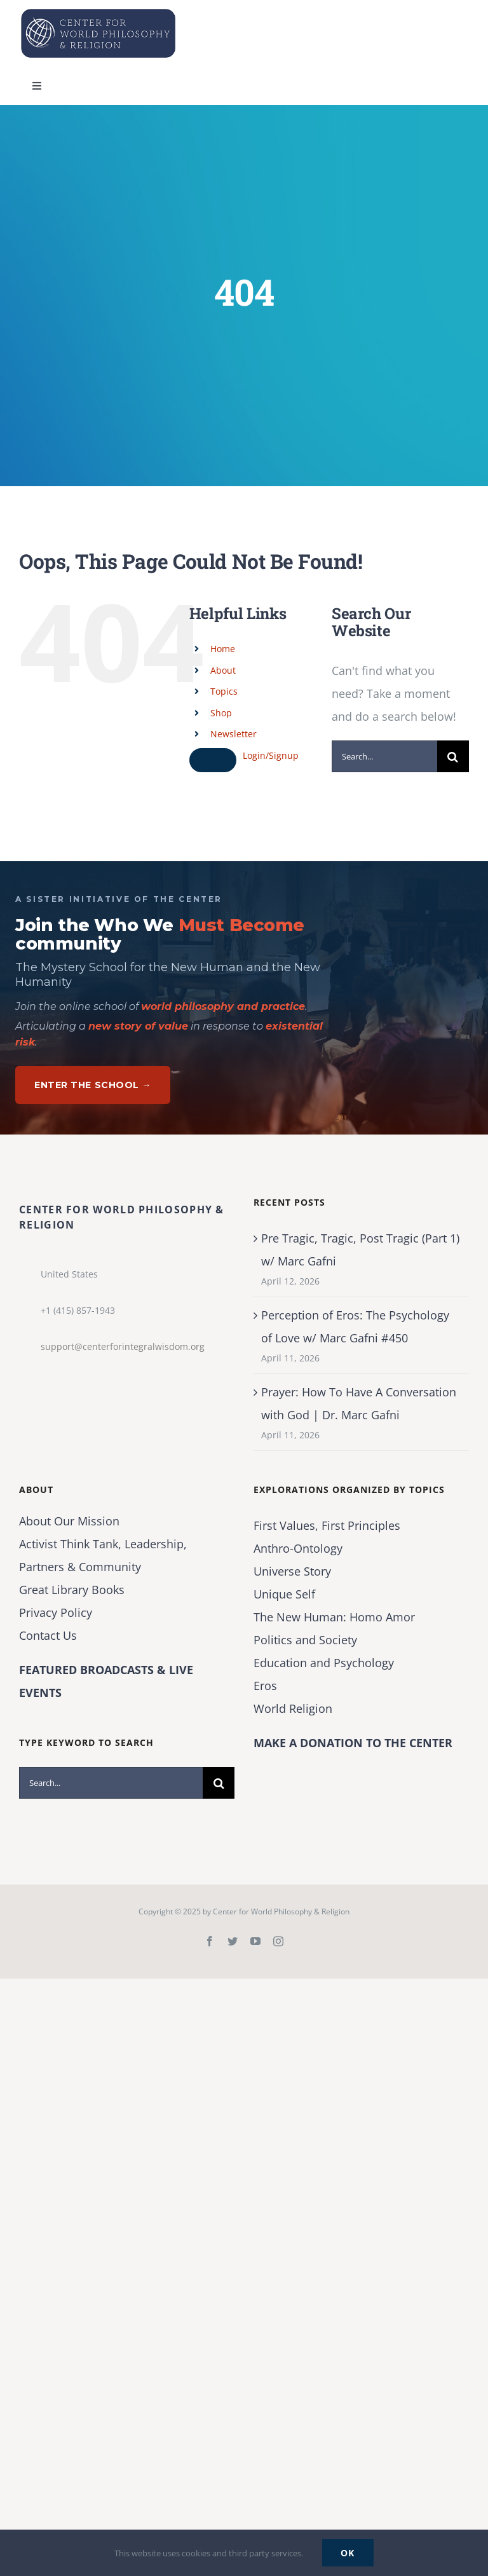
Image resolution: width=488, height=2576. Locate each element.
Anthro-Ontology (298, 1548)
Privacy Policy (55, 1612)
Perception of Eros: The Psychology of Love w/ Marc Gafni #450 (355, 1326)
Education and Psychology (324, 1662)
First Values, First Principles (327, 1525)
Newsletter (233, 734)
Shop (221, 713)
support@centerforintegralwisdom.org (123, 1346)
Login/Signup (271, 755)
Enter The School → (92, 1085)
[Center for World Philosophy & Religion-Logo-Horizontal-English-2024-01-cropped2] (98, 12)
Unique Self (284, 1594)
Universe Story (292, 1571)
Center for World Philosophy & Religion (281, 1911)
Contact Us (48, 1635)
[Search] (453, 756)
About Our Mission (69, 1521)
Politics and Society (305, 1639)
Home (222, 649)
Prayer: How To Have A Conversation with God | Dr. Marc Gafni (358, 1403)
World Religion (293, 1708)
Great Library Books (72, 1589)
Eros (265, 1685)
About (223, 670)
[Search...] (384, 756)
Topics (224, 691)
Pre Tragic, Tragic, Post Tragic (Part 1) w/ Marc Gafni (360, 1249)
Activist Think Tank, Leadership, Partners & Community (103, 1555)
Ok (348, 2553)
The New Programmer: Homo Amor (334, 1617)
